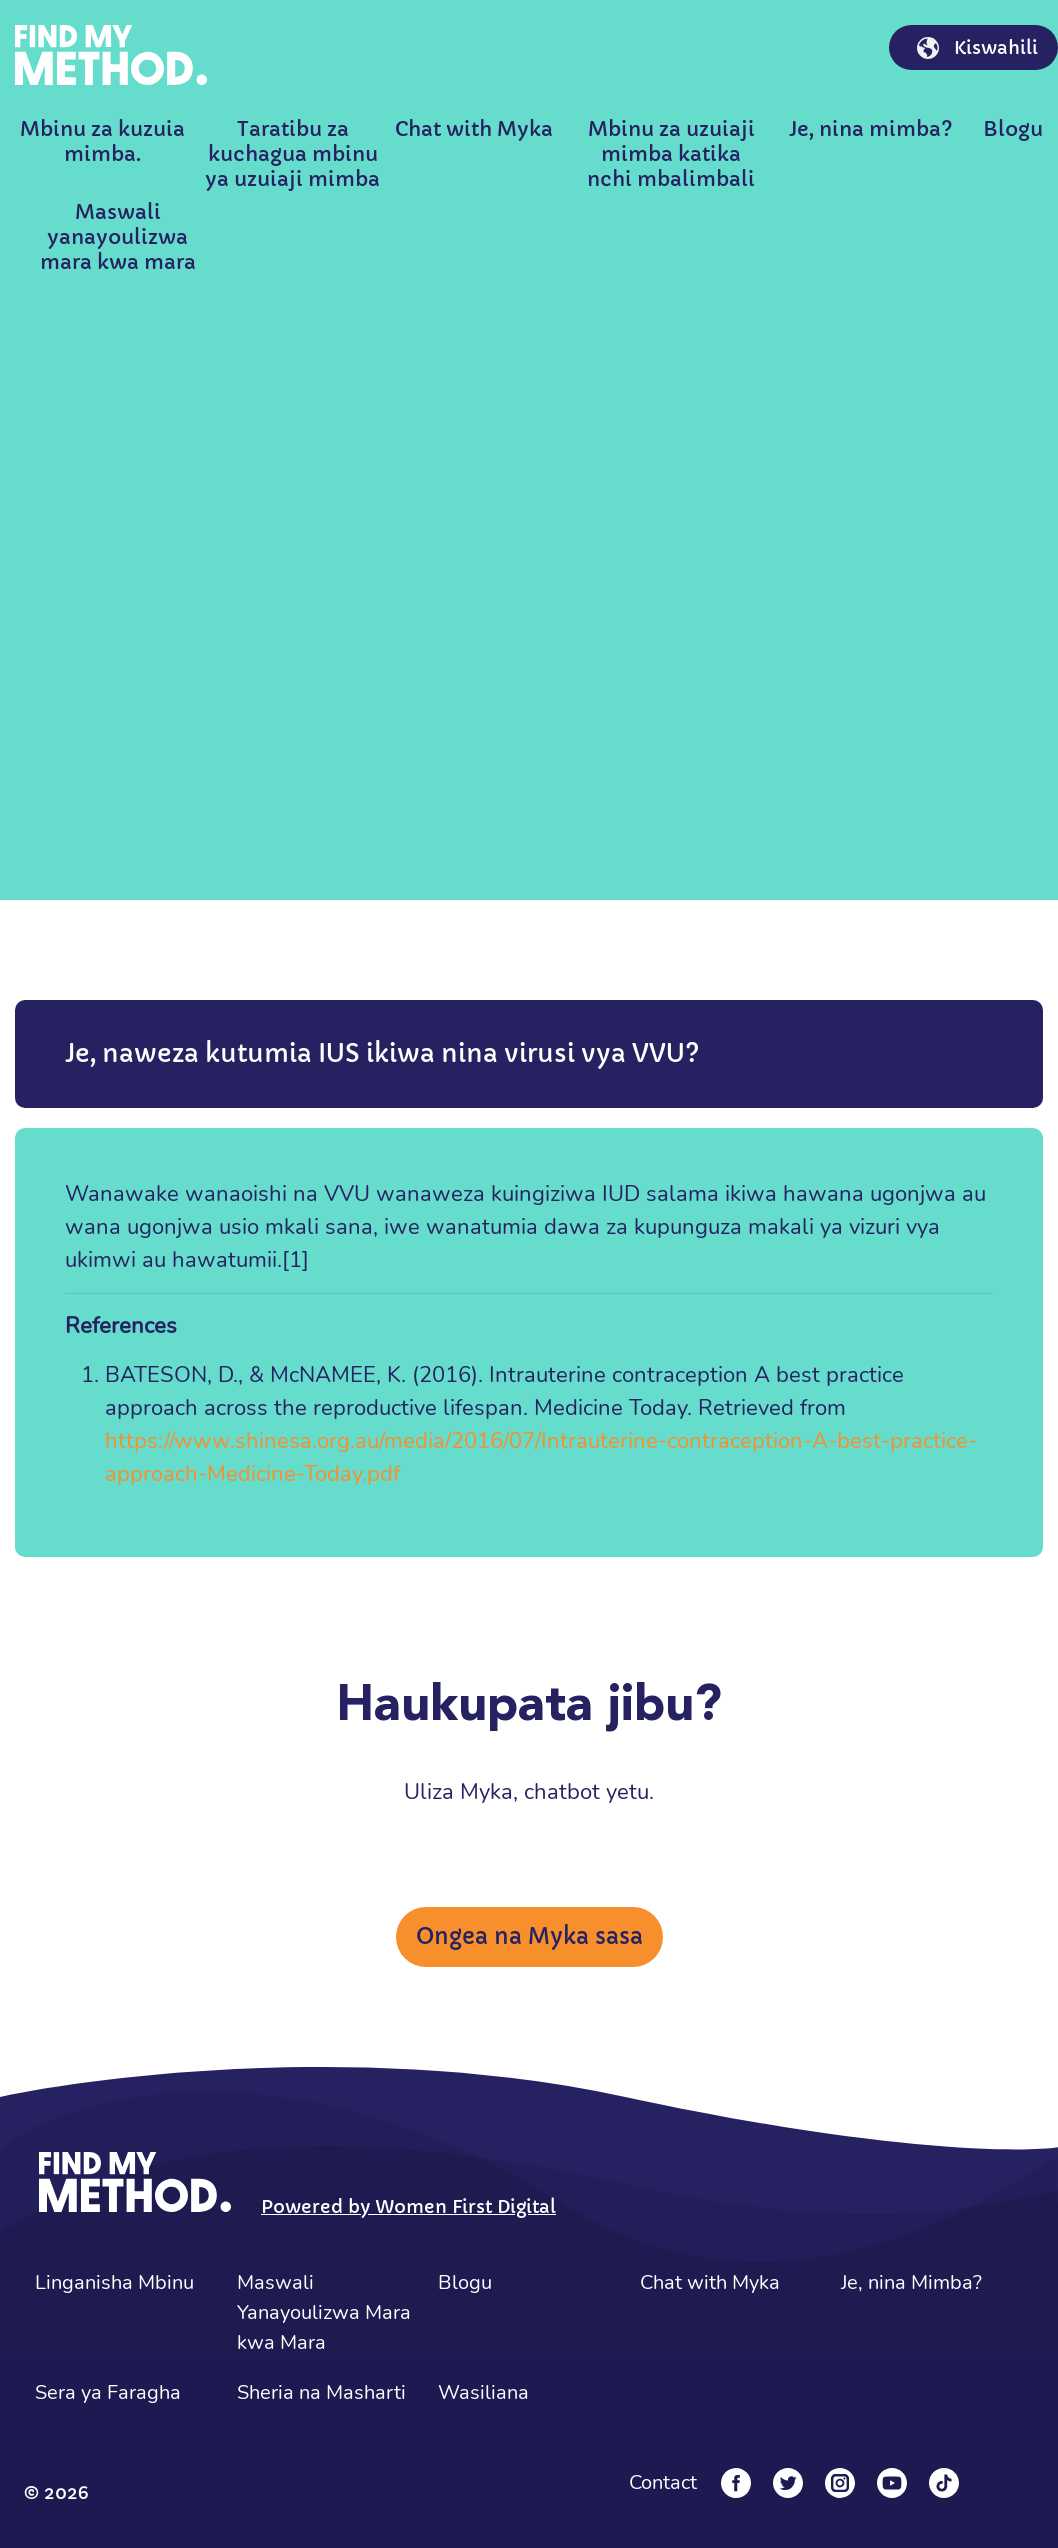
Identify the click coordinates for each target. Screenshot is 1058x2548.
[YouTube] (892, 2483)
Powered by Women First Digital (408, 2206)
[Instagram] (840, 2483)
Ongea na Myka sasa (529, 1936)
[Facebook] (736, 2483)
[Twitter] (788, 2483)
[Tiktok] (944, 2483)
